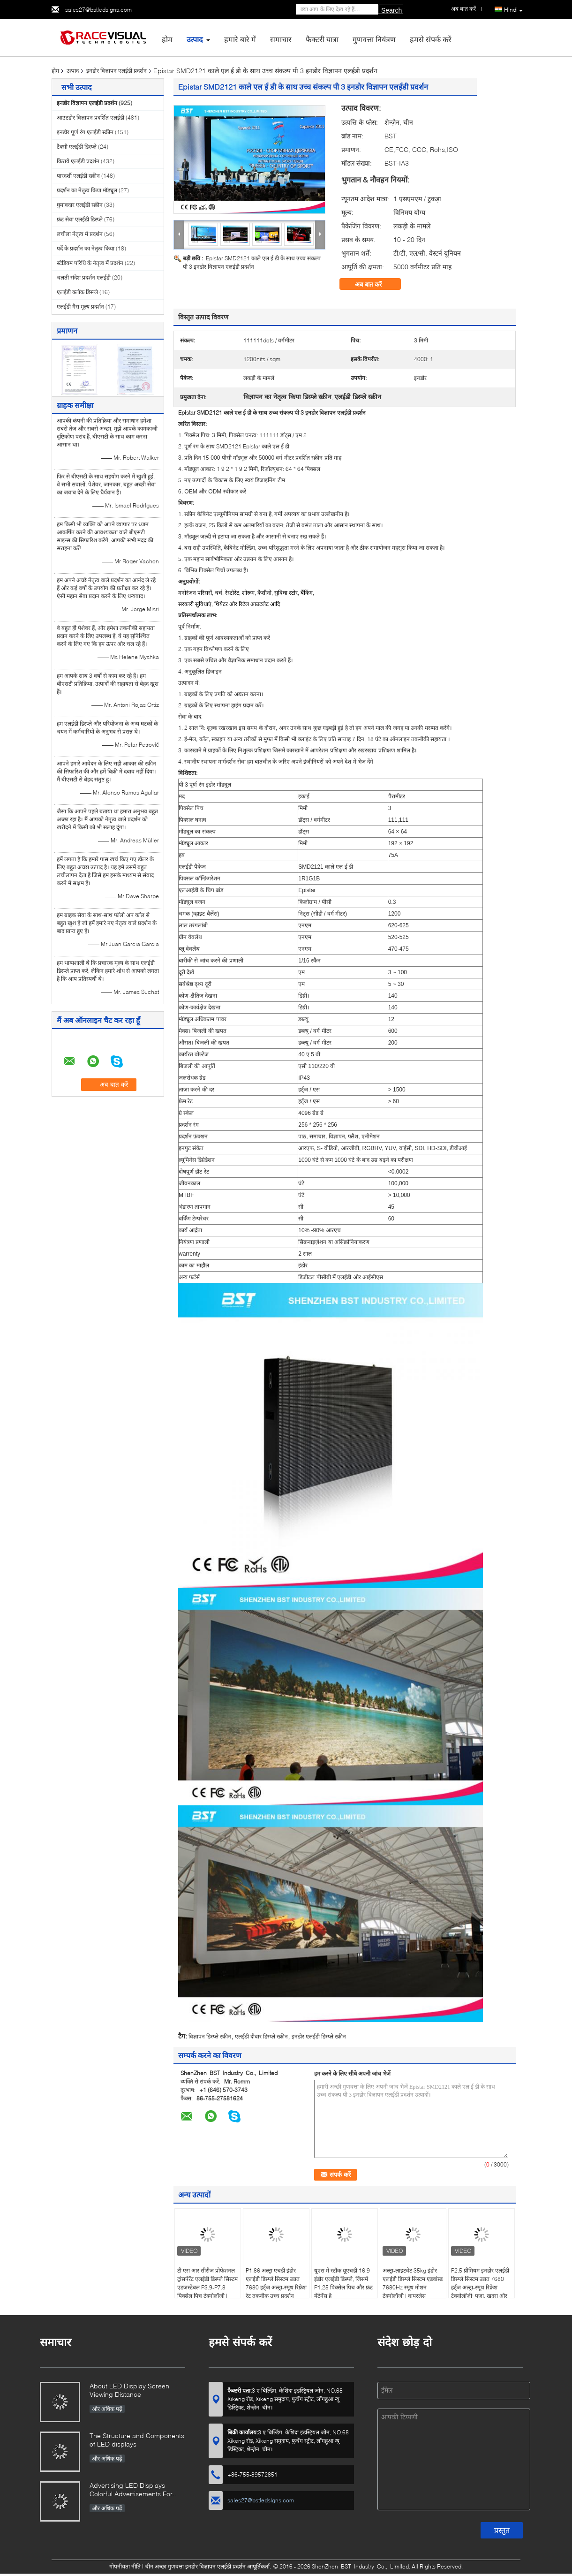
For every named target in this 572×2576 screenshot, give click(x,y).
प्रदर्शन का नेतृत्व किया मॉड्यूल (87, 190)
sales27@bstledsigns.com (98, 9)
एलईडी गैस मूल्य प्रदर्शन (80, 306)
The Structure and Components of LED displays (137, 2440)
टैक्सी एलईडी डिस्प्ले (77, 146)
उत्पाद (195, 39)
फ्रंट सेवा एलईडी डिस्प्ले (80, 219)
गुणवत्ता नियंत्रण (374, 39)
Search (391, 10)
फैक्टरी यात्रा (322, 39)
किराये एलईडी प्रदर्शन (78, 161)
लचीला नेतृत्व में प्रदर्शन (80, 233)
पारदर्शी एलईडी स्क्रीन (78, 175)
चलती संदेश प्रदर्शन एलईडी (84, 277)
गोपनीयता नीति (125, 2566)
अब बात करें (375, 284)
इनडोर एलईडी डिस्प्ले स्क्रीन (319, 2036)
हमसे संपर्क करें (431, 39)
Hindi (513, 10)
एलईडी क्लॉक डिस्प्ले (77, 291)
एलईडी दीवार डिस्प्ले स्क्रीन (261, 2036)
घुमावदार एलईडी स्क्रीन (80, 204)
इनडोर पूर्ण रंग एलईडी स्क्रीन (85, 132)
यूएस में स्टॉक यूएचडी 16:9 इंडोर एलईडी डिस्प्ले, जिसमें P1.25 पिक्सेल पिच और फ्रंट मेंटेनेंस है (343, 2283)
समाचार (281, 39)
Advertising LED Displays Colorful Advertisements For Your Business (131, 2490)
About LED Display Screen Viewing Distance (129, 2390)
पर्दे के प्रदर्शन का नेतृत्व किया (85, 248)
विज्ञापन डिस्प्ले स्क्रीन (209, 2036)
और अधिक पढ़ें (107, 2408)
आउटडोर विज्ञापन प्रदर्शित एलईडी (90, 117)
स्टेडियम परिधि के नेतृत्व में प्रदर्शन (90, 262)
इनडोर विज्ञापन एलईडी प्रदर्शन (116, 70)
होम (167, 39)
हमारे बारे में (240, 39)
